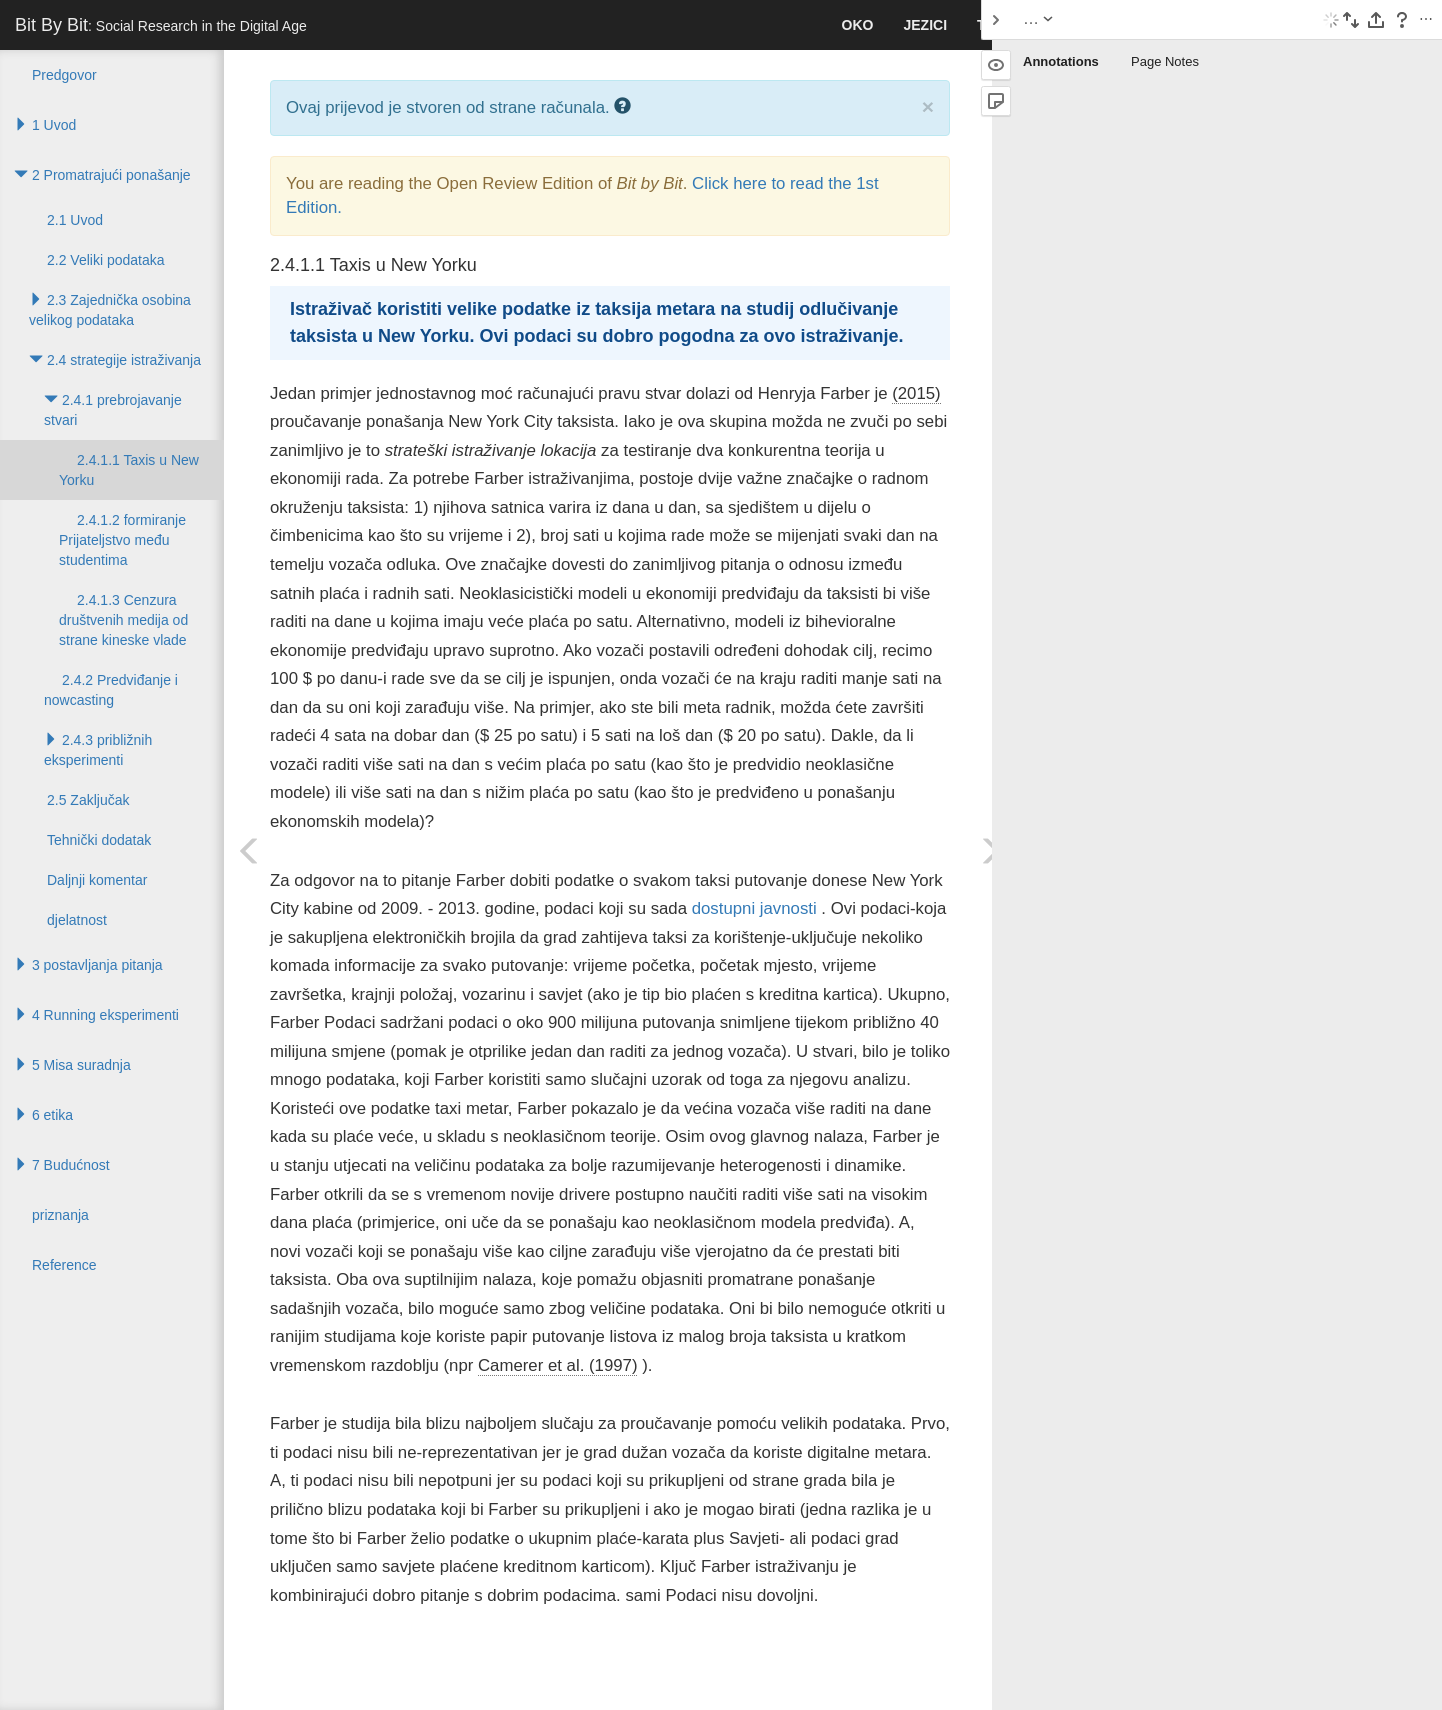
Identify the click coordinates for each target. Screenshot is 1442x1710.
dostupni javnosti (754, 908)
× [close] (928, 106)
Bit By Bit (161, 25)
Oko (858, 25)
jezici (925, 25)
